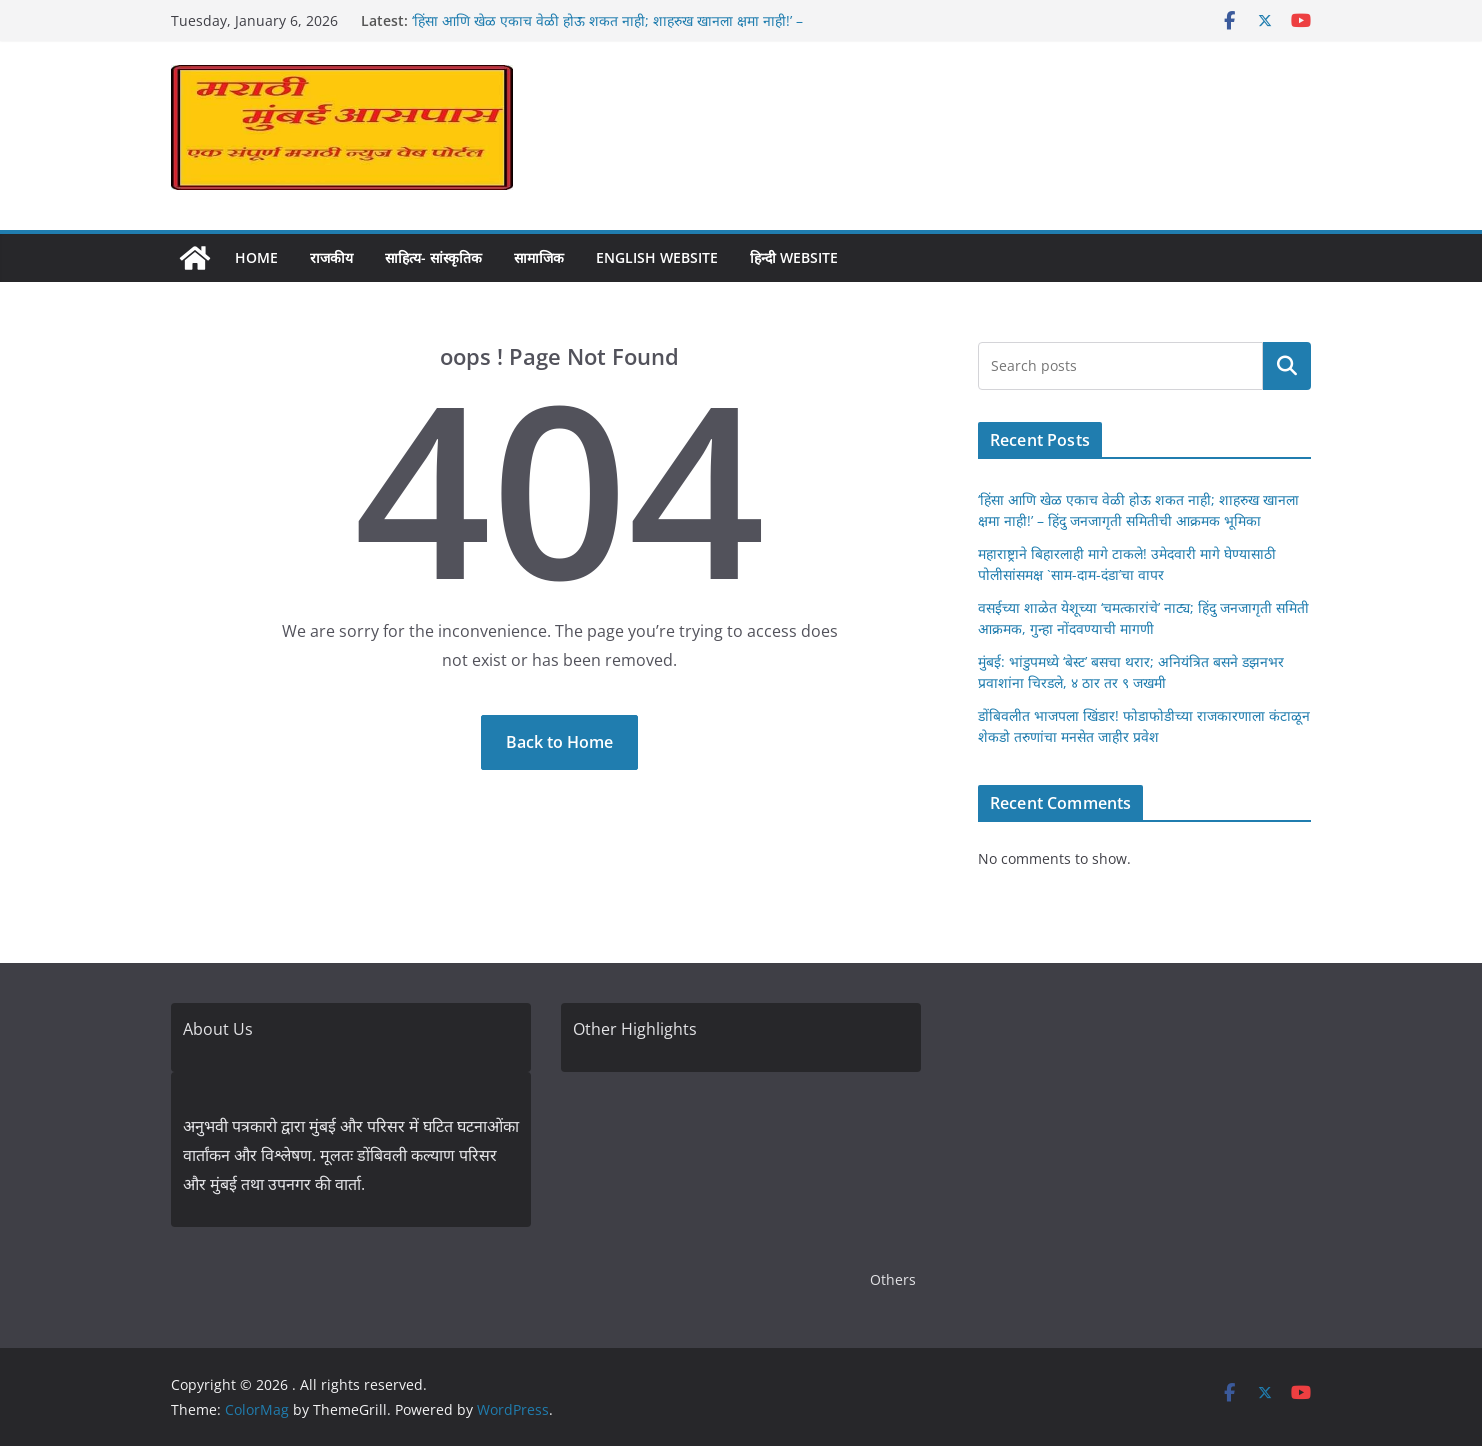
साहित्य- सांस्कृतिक (433, 257)
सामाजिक (539, 257)
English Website (657, 257)
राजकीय (331, 257)
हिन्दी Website (794, 257)
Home (256, 257)
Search (1287, 365)
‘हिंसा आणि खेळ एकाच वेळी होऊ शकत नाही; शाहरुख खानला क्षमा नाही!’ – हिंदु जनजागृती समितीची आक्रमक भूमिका (607, 30)
